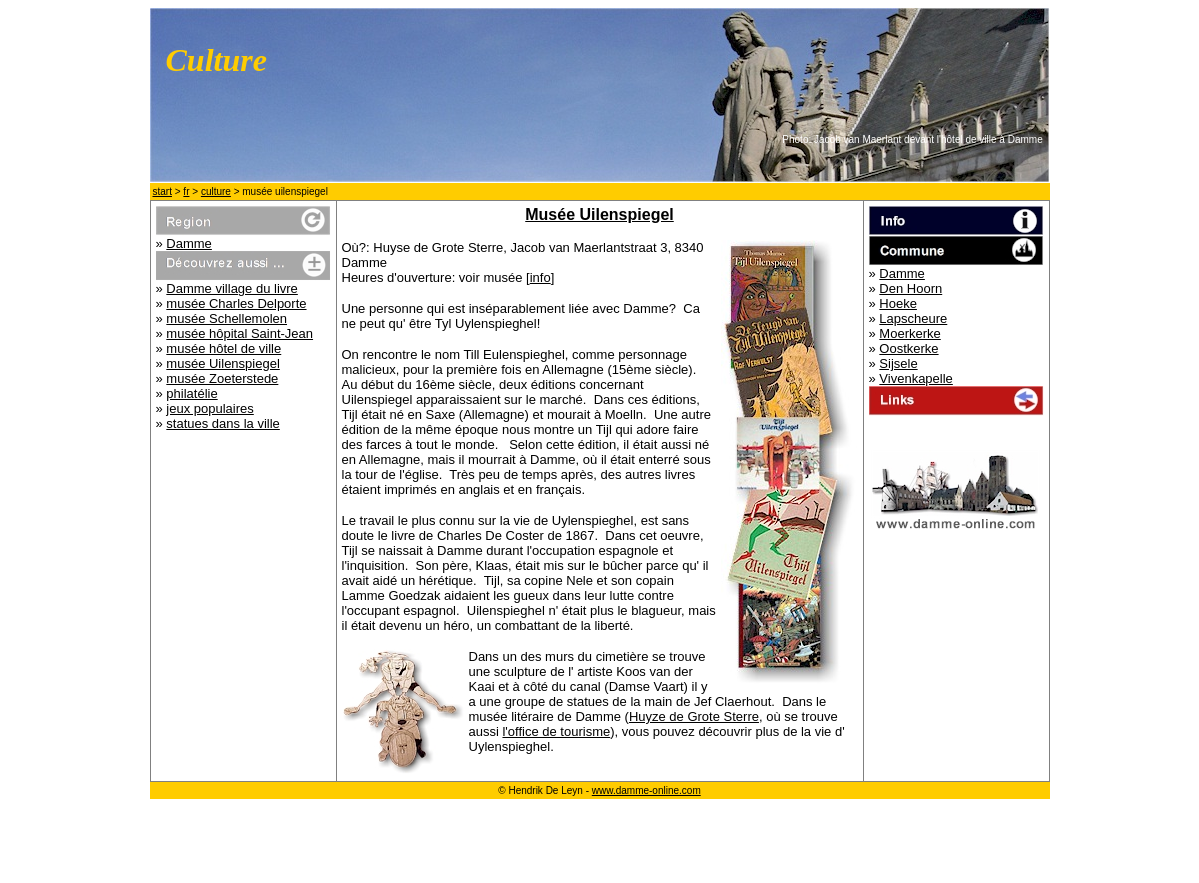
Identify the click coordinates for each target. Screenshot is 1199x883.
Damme (189, 243)
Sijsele (898, 363)
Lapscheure (913, 318)
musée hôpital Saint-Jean (239, 333)
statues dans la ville (222, 423)
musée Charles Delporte (236, 303)
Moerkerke (909, 333)
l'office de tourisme (556, 731)
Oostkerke (908, 348)
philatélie (191, 393)
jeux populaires (209, 408)
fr (186, 191)
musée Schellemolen (226, 318)
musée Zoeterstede (222, 378)
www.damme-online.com (646, 790)
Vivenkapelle (915, 378)
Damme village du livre (232, 288)
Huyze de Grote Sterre (694, 716)
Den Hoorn (910, 288)
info (540, 277)
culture (216, 191)
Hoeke (898, 303)
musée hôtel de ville (223, 348)
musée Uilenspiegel (222, 363)
